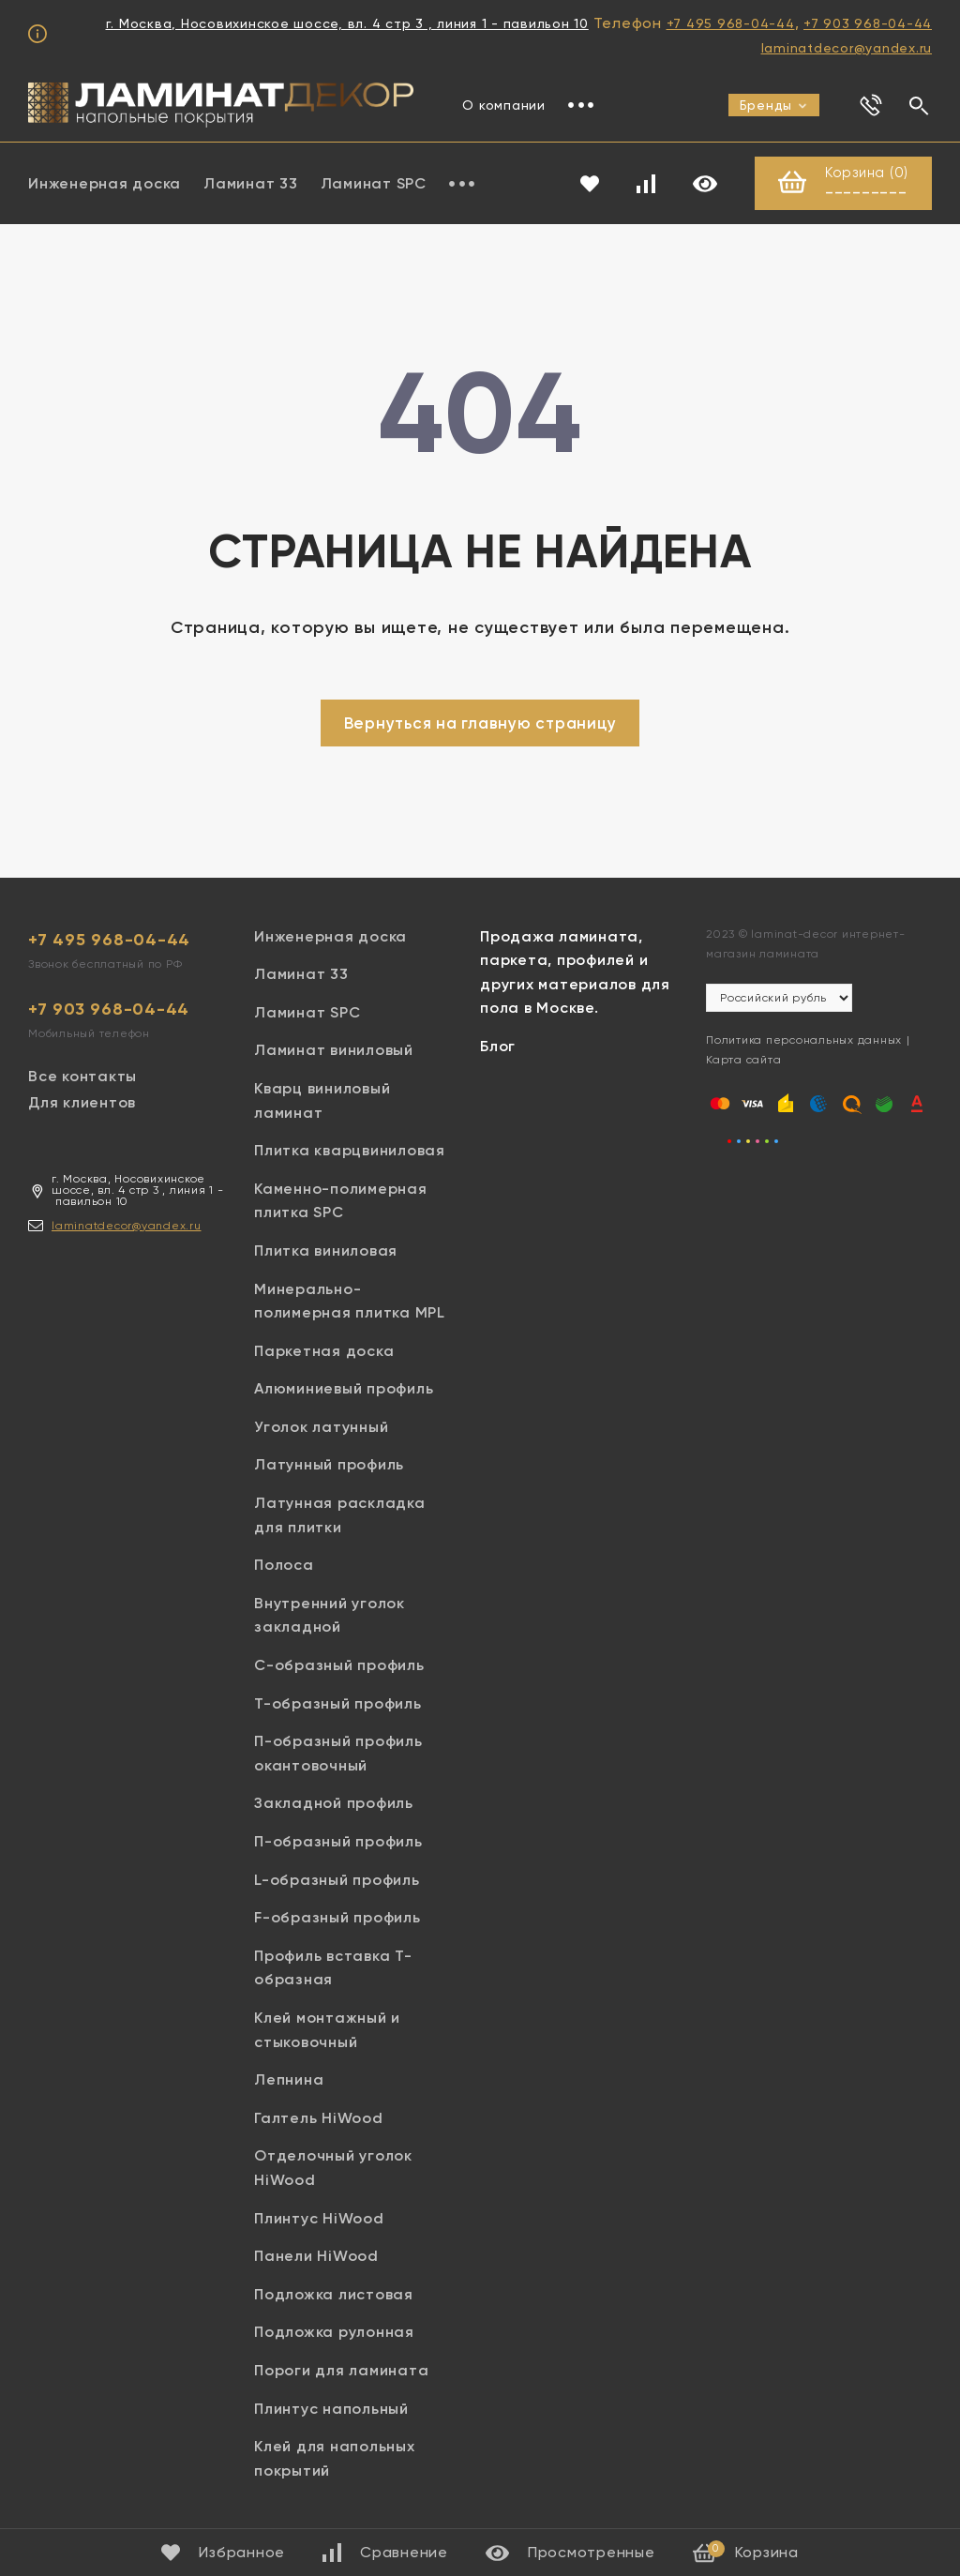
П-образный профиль (338, 1841)
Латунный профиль (329, 1464)
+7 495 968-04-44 (731, 23)
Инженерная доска (104, 183)
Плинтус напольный (331, 2409)
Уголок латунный (321, 1427)
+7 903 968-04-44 (867, 23)
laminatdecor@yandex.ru (847, 47)
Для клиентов (82, 1102)
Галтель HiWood (318, 2118)
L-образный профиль (337, 1880)
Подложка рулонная (334, 2332)
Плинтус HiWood (319, 2218)
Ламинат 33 (250, 183)
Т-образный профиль (338, 1703)
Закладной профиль (333, 1803)
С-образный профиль (339, 1665)
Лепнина (288, 2079)
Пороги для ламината (341, 2370)
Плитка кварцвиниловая (349, 1150)
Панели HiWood (316, 2256)
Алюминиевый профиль (343, 1388)
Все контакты (82, 1076)
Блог (498, 1046)
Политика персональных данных (804, 1040)
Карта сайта (743, 1059)
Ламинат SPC (374, 183)
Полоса (284, 1565)
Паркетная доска (324, 1351)
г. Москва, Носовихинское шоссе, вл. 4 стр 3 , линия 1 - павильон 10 (347, 23)
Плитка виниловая (326, 1250)
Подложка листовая (333, 2294)
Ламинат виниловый (333, 1050)
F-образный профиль (337, 1917)
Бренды (774, 105)
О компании (504, 105)
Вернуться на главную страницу (480, 723)
